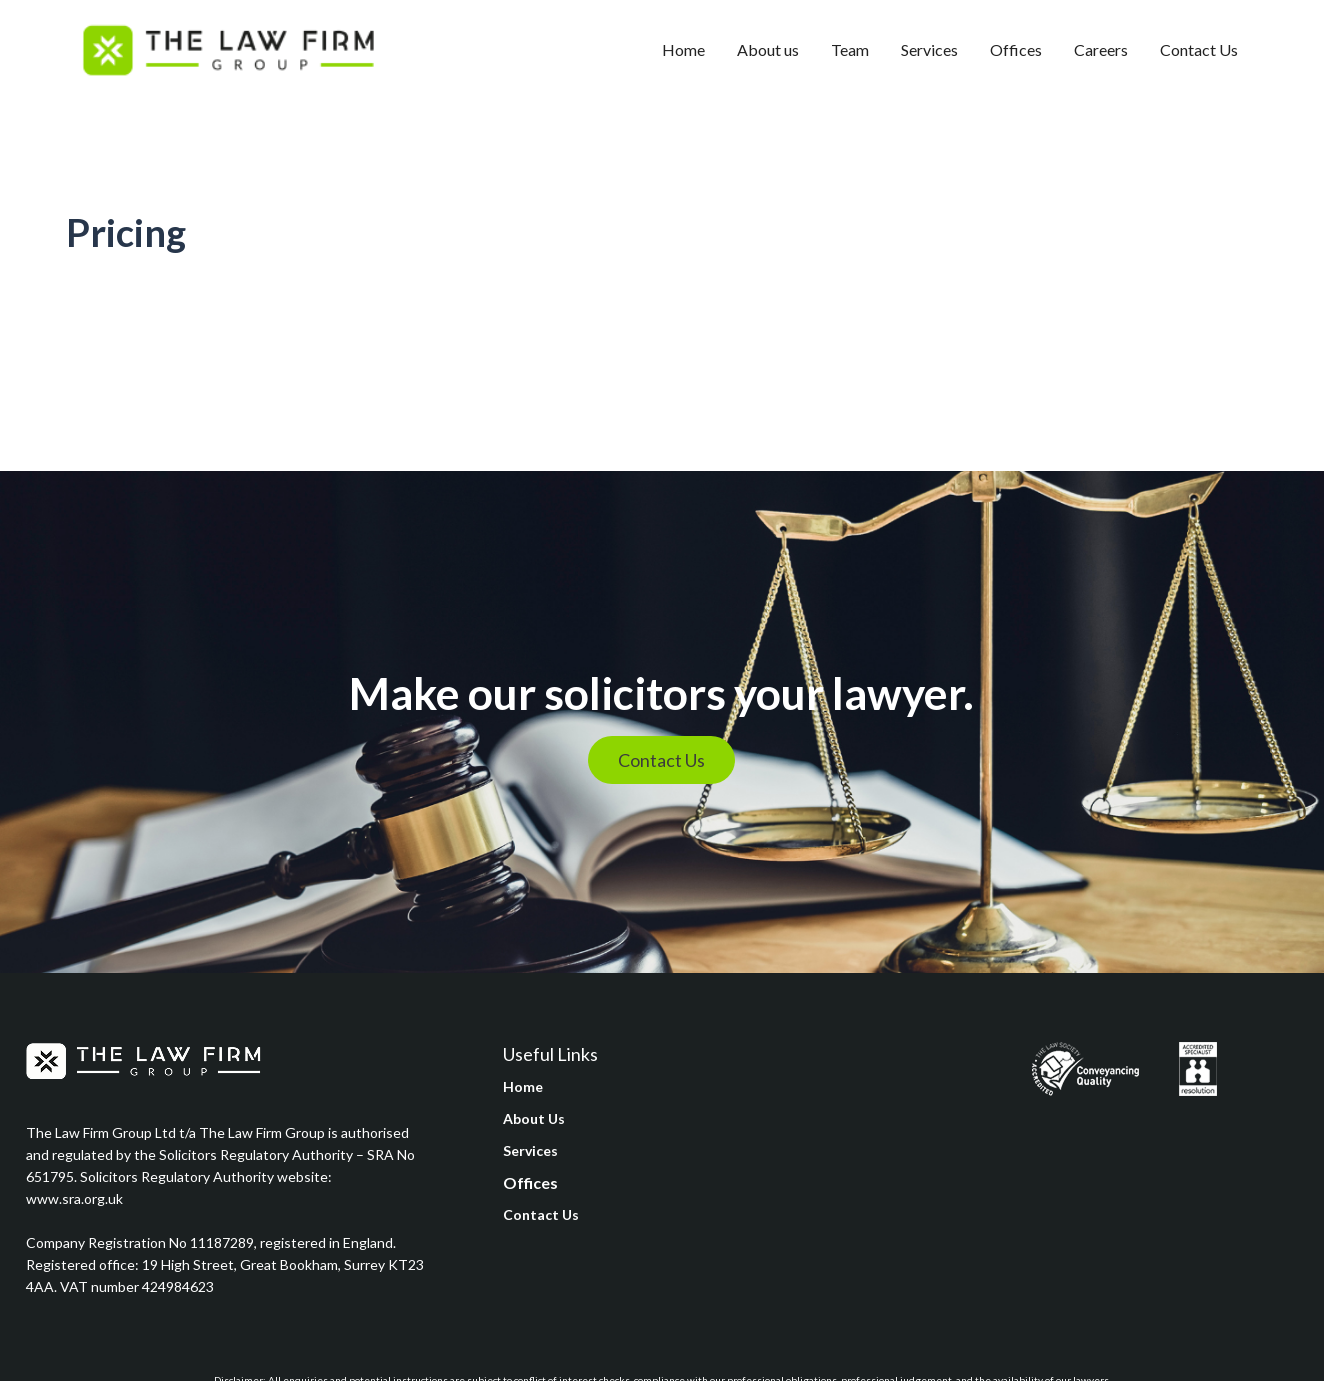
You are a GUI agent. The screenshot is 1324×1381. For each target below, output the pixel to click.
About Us (534, 1118)
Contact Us (1199, 49)
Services (929, 49)
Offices (1016, 49)
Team (850, 49)
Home (683, 49)
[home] (228, 50)
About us (768, 49)
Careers (1101, 49)
